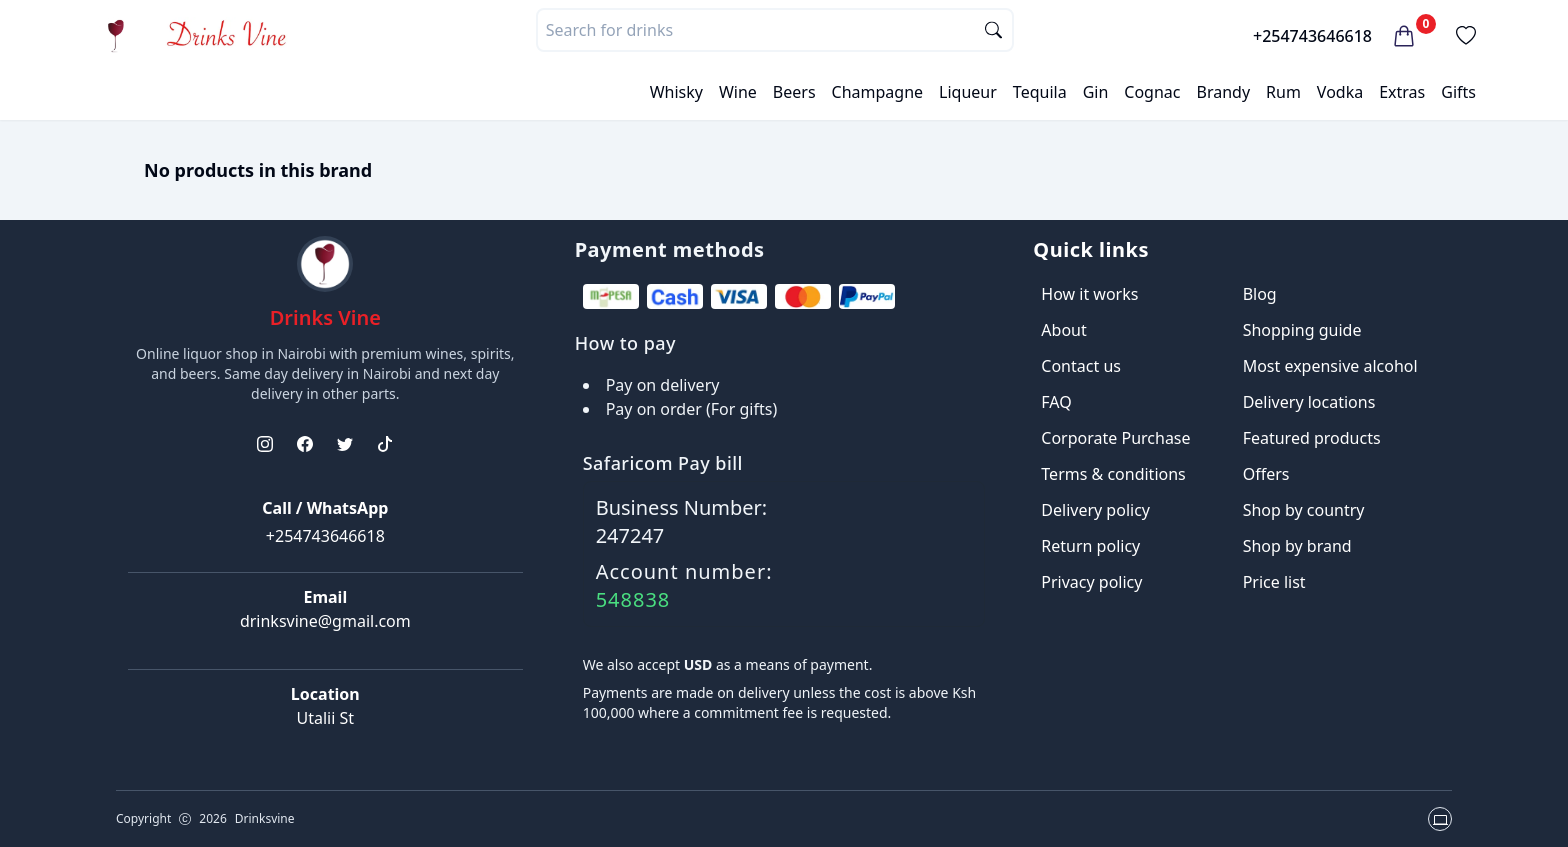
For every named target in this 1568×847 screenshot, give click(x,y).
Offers (1266, 474)
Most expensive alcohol (1330, 366)
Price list (1274, 582)
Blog (1260, 294)
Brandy (1223, 92)
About (1063, 330)
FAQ (1056, 402)
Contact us (1081, 366)
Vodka (1340, 92)
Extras (1402, 92)
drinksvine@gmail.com (325, 621)
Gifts (1458, 92)
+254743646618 (1312, 36)
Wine (738, 92)
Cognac (1152, 92)
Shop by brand (1297, 546)
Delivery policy (1095, 510)
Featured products (1312, 438)
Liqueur (968, 92)
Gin (1096, 92)
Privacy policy (1091, 582)
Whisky (676, 92)
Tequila (1040, 92)
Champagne (878, 92)
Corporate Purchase (1115, 438)
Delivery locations (1309, 402)
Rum (1283, 92)
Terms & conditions (1113, 474)
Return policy (1090, 546)
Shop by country (1304, 510)
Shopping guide (1302, 330)
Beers (794, 92)
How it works (1089, 294)
